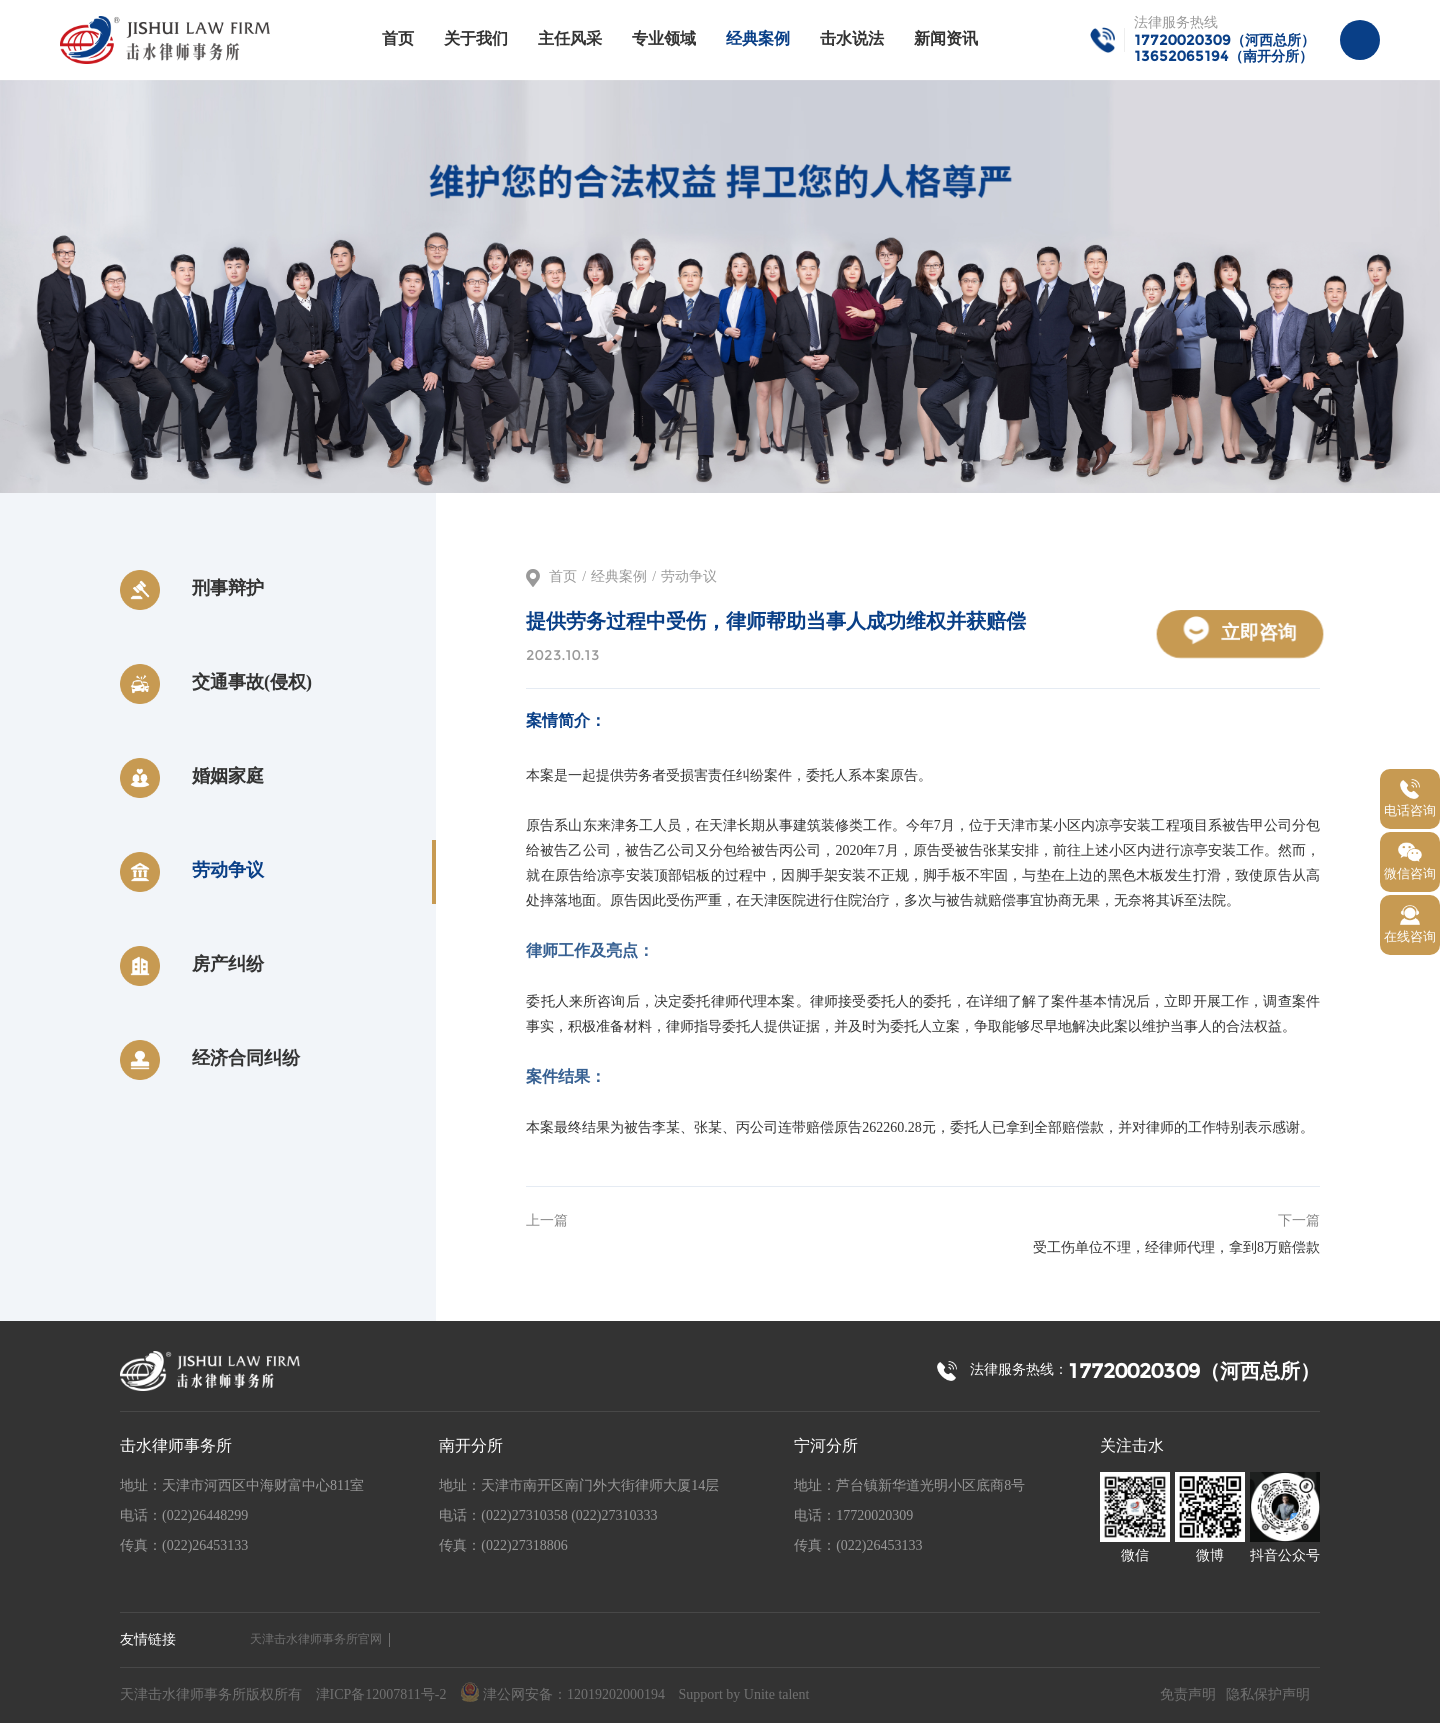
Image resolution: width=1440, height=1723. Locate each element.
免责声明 (1188, 1695)
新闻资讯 (946, 39)
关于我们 (476, 39)
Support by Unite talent (743, 1695)
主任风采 (570, 39)
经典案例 (758, 39)
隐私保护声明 (1268, 1695)
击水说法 (852, 39)
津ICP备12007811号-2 (381, 1695)
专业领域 (664, 39)
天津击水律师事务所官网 (316, 1639)
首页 (398, 39)
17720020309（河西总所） (1224, 40)
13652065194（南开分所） (1223, 56)
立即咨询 (1240, 629)
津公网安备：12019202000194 (562, 1693)
